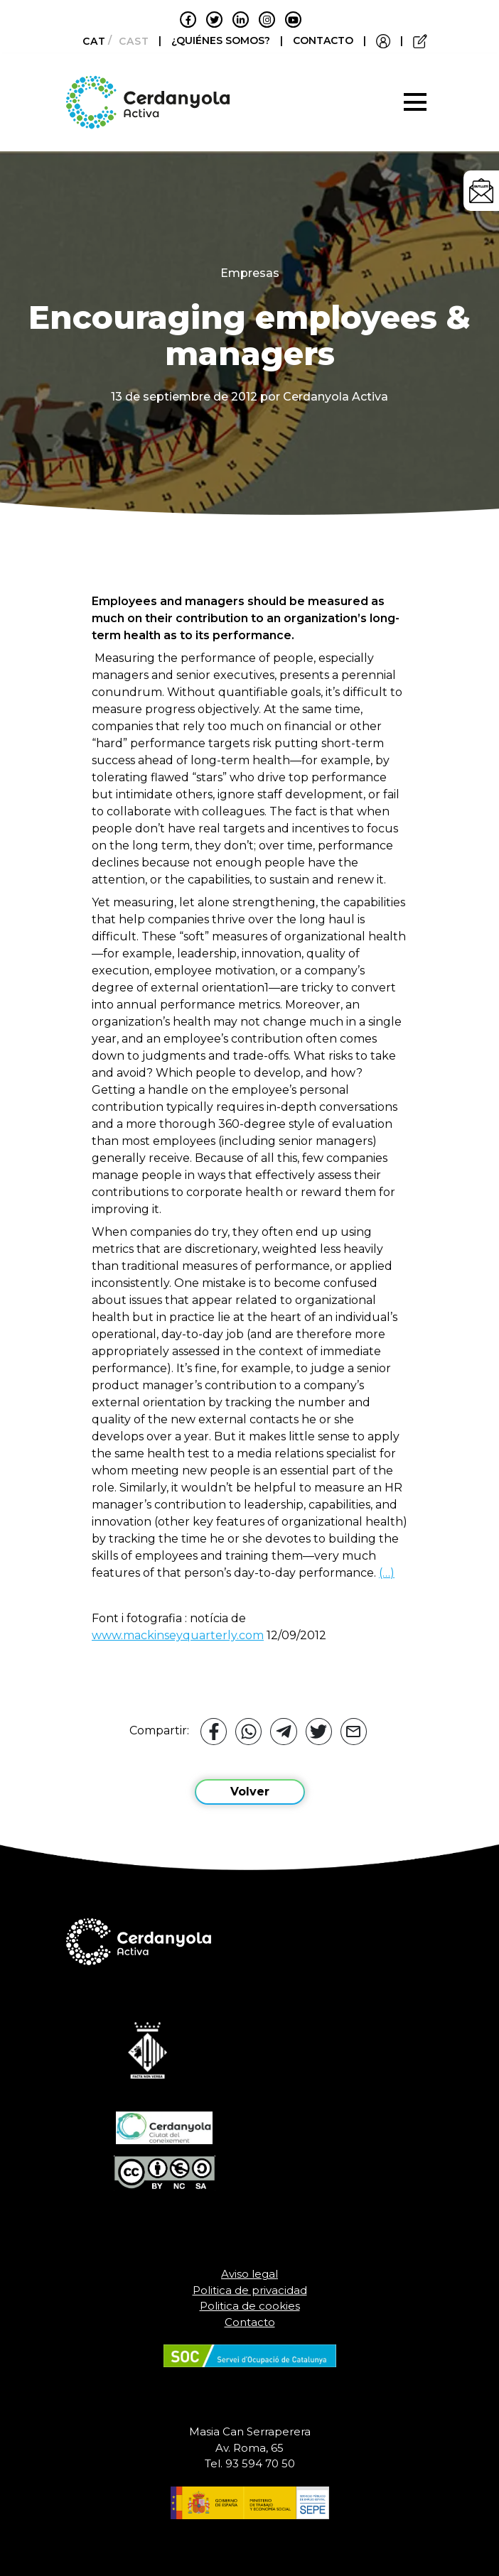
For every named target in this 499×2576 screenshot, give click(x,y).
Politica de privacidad (250, 2290)
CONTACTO (323, 40)
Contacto (250, 2322)
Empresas (249, 273)
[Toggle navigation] (415, 102)
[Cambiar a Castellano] (130, 41)
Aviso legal (249, 2274)
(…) (387, 1573)
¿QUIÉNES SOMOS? (222, 40)
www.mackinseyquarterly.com (178, 1635)
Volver (249, 1791)
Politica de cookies (250, 2306)
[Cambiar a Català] (89, 41)
